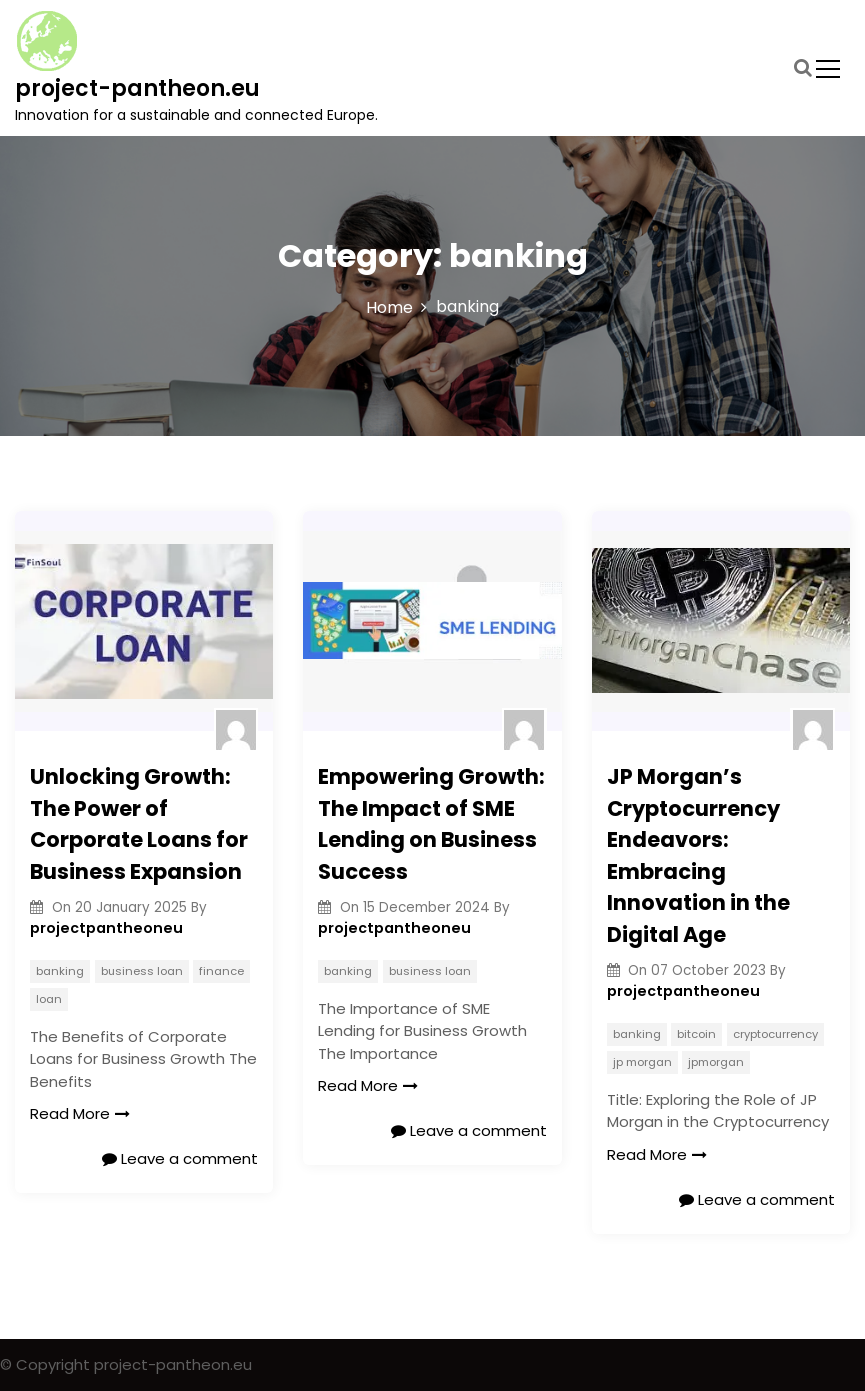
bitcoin (696, 1034)
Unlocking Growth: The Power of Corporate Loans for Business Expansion (139, 824)
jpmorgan (716, 1062)
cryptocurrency (775, 1034)
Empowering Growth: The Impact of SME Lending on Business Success (431, 824)
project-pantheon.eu (137, 88)
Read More (80, 1113)
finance (221, 971)
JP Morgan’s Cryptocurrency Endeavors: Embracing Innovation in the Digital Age (698, 855)
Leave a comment (180, 1158)
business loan (142, 971)
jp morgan (642, 1062)
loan (49, 999)
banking (60, 971)
